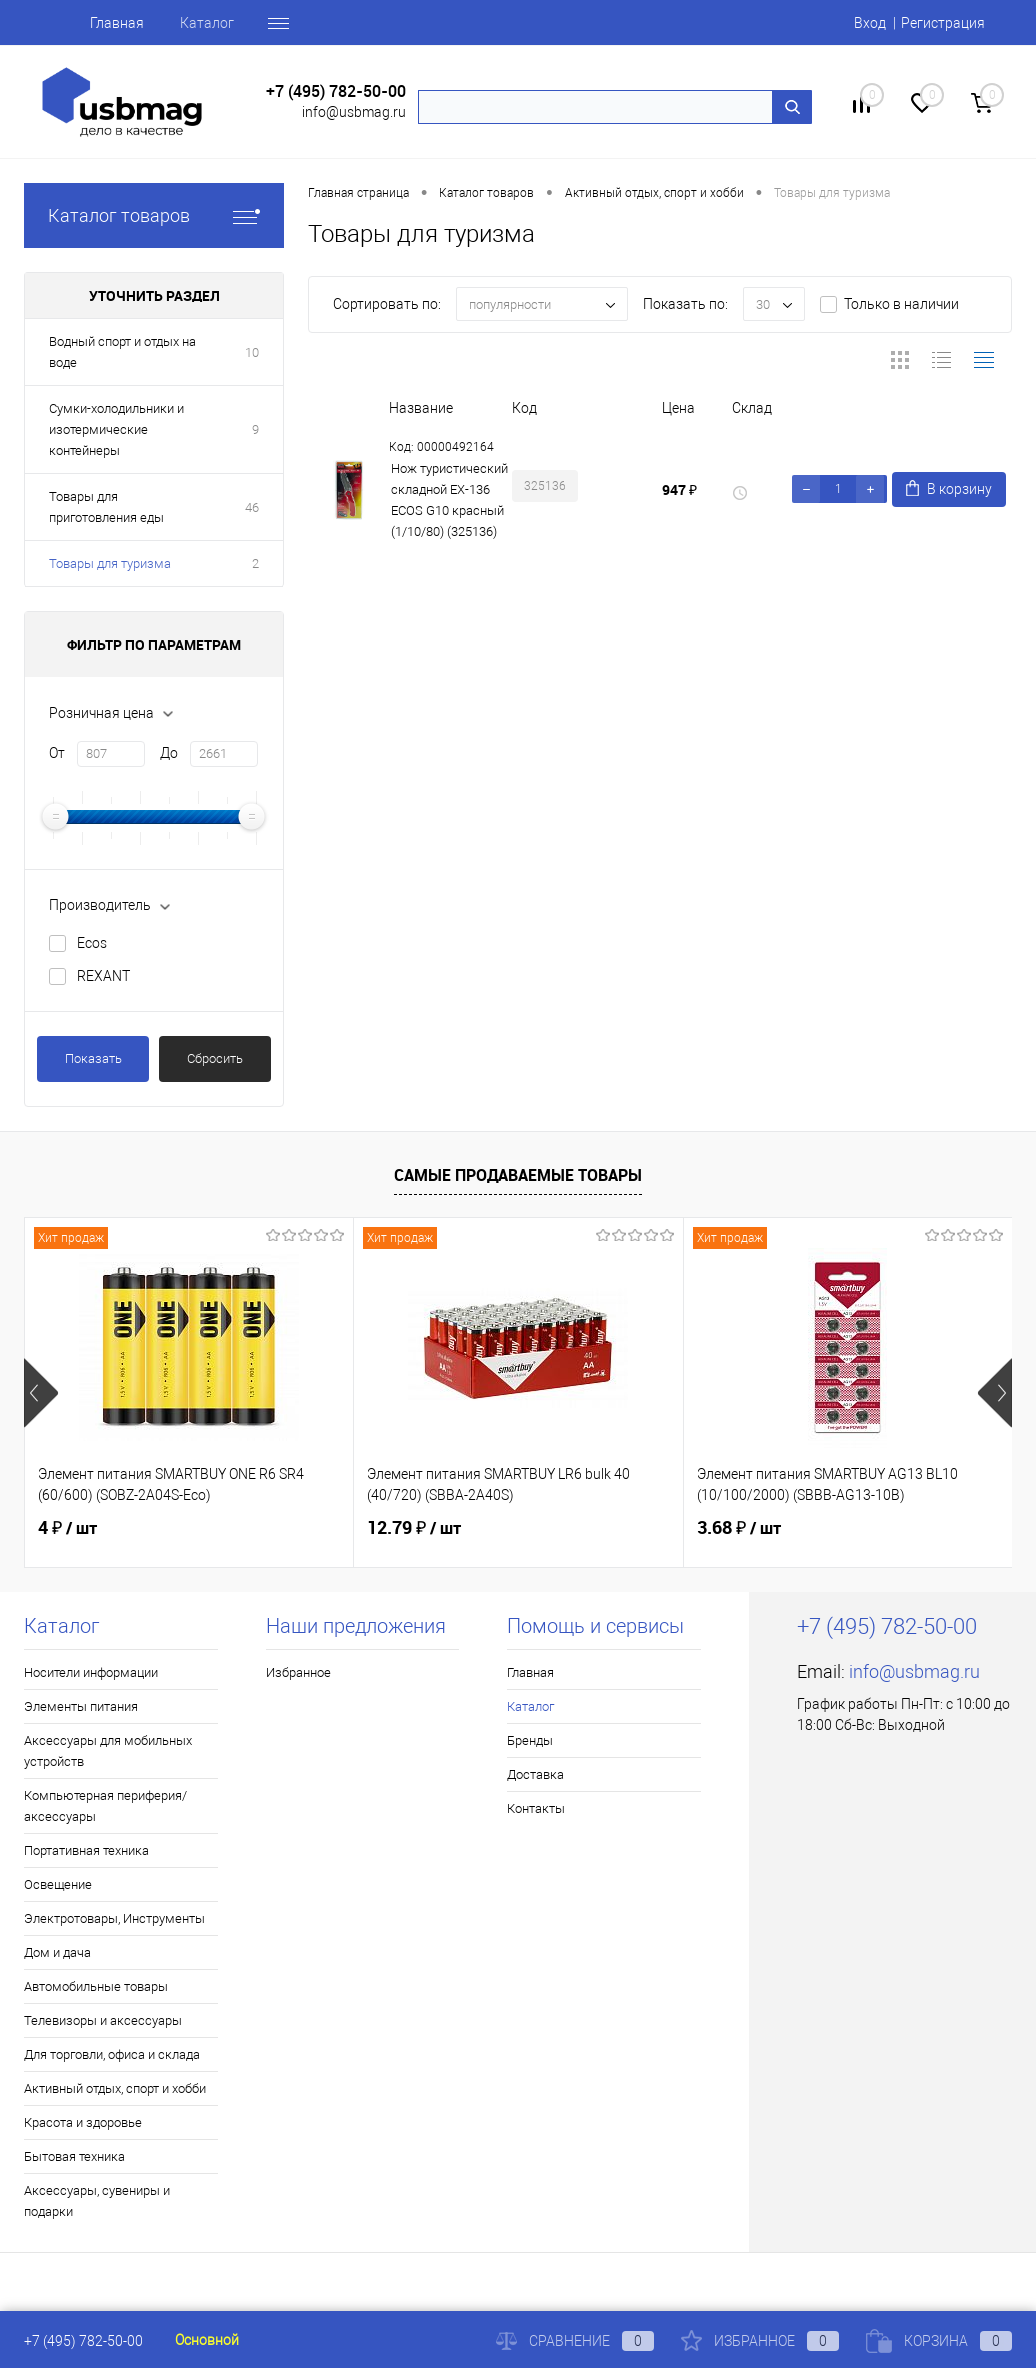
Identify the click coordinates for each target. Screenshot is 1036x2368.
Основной (207, 2340)
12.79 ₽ (414, 1528)
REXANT (103, 976)
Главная (117, 23)
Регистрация (943, 23)
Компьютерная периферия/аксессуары (105, 1806)
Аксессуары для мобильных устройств (108, 1751)
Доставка (535, 1774)
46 (252, 507)
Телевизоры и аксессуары (103, 2020)
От (57, 753)
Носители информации (91, 1672)
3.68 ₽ (739, 1528)
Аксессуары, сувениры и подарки (97, 2201)
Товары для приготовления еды (106, 507)
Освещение (58, 1884)
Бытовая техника (74, 2156)
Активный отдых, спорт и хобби (115, 2088)
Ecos (92, 943)
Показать (93, 1058)
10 (252, 352)
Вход (870, 23)
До (169, 753)
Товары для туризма (110, 563)
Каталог (207, 23)
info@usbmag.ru (354, 112)
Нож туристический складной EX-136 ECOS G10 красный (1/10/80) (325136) (449, 500)
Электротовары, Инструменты (114, 1918)
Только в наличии (901, 304)
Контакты (536, 1808)
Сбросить (215, 1058)
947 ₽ (679, 489)
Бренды (530, 1740)
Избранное (298, 1672)
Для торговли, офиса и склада (112, 2054)
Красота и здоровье (83, 2122)
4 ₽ (67, 1528)
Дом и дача (57, 1952)
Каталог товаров (154, 215)
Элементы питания (81, 1706)
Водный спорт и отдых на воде (122, 352)
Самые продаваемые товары (518, 1175)
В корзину (949, 488)
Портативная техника (86, 1850)
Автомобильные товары (96, 1986)
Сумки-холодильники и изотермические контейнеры (116, 429)
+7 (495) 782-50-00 (336, 91)
